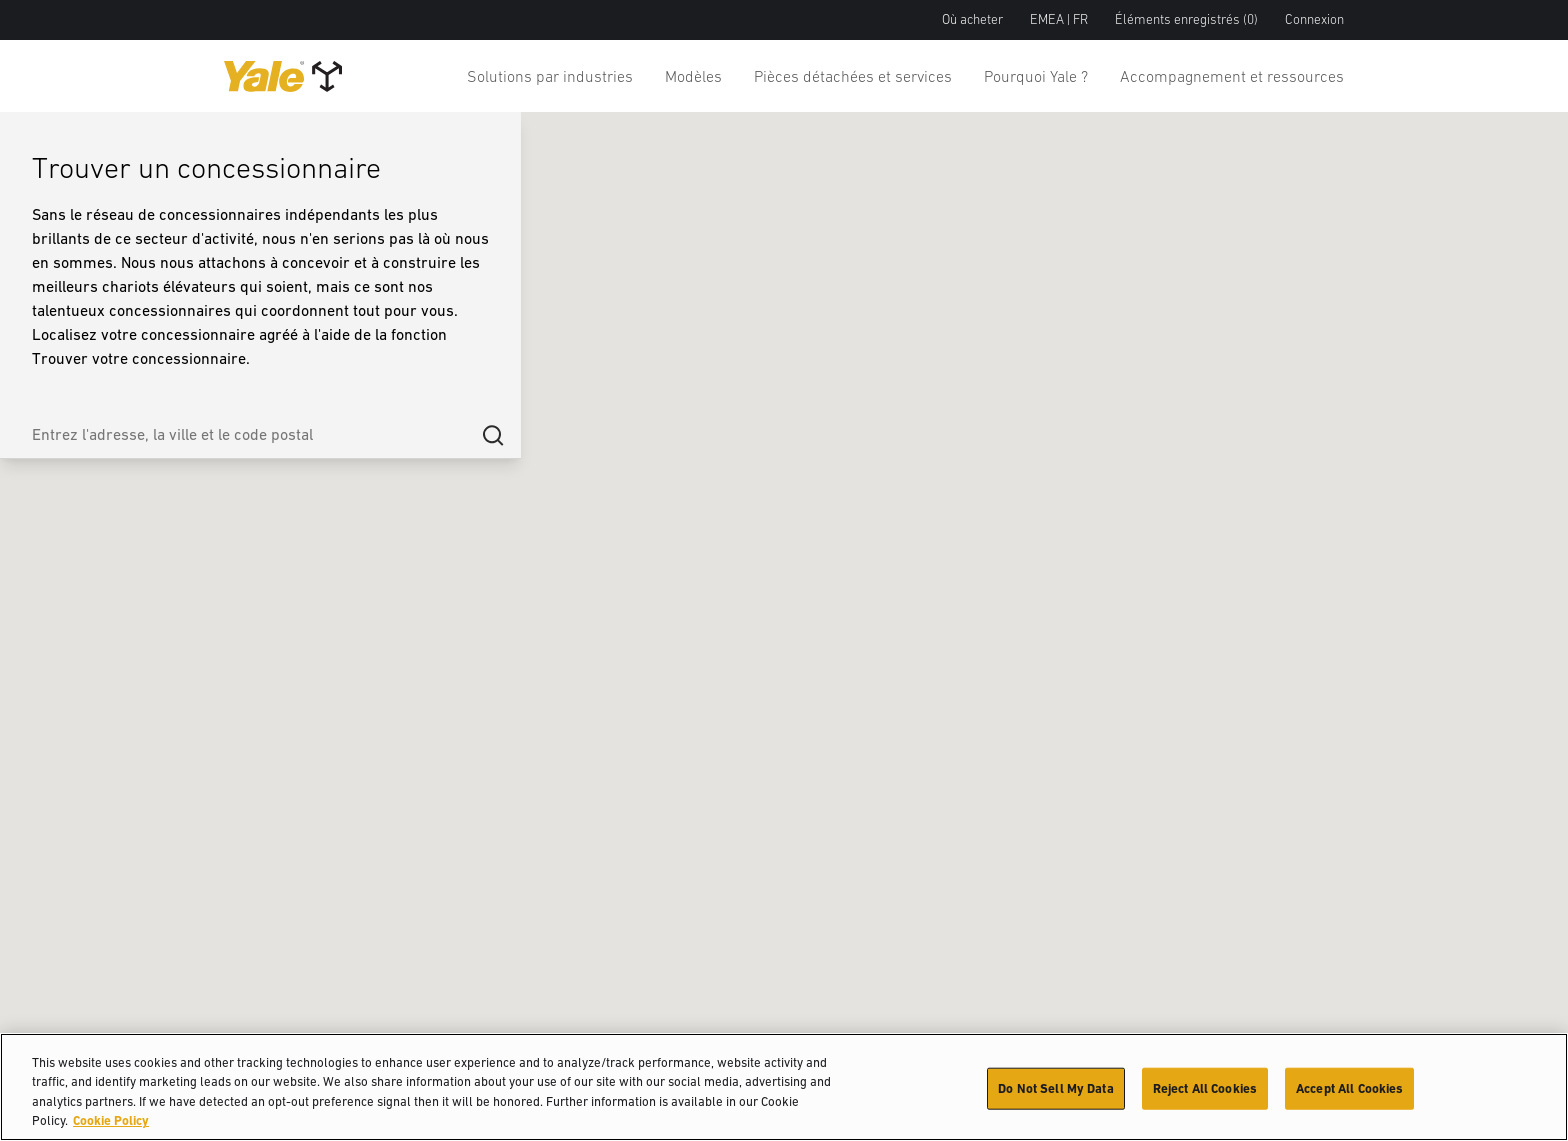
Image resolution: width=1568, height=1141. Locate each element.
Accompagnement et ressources (1232, 76)
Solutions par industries (550, 76)
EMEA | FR (1059, 19)
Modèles (693, 76)
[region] (784, 1087)
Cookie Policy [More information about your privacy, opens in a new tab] (111, 1120)
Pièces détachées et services (853, 76)
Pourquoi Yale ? (1036, 76)
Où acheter (972, 19)
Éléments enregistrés (1186, 19)
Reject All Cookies (1205, 1088)
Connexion (1314, 19)
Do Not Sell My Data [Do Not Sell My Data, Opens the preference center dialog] (1055, 1088)
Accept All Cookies (1349, 1088)
